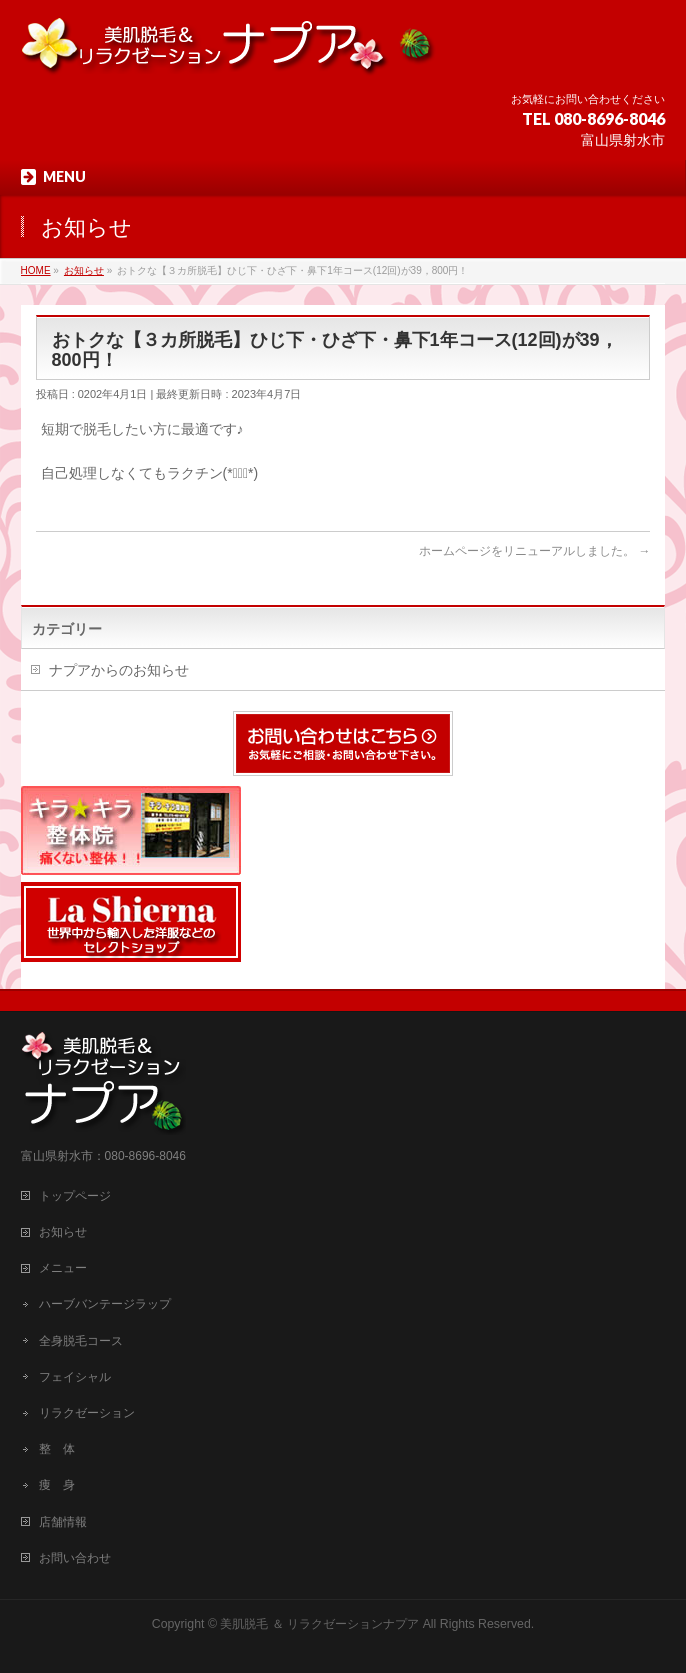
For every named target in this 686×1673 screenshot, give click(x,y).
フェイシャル (75, 1377)
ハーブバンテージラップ (105, 1304)
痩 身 (57, 1485)
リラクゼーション (87, 1413)
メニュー (63, 1268)
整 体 (57, 1449)
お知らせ (63, 1232)
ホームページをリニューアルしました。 (534, 551)
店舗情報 (63, 1522)
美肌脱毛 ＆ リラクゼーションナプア (319, 1624)
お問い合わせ (75, 1558)
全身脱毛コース (81, 1341)
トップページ (75, 1196)
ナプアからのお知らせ (119, 670)
